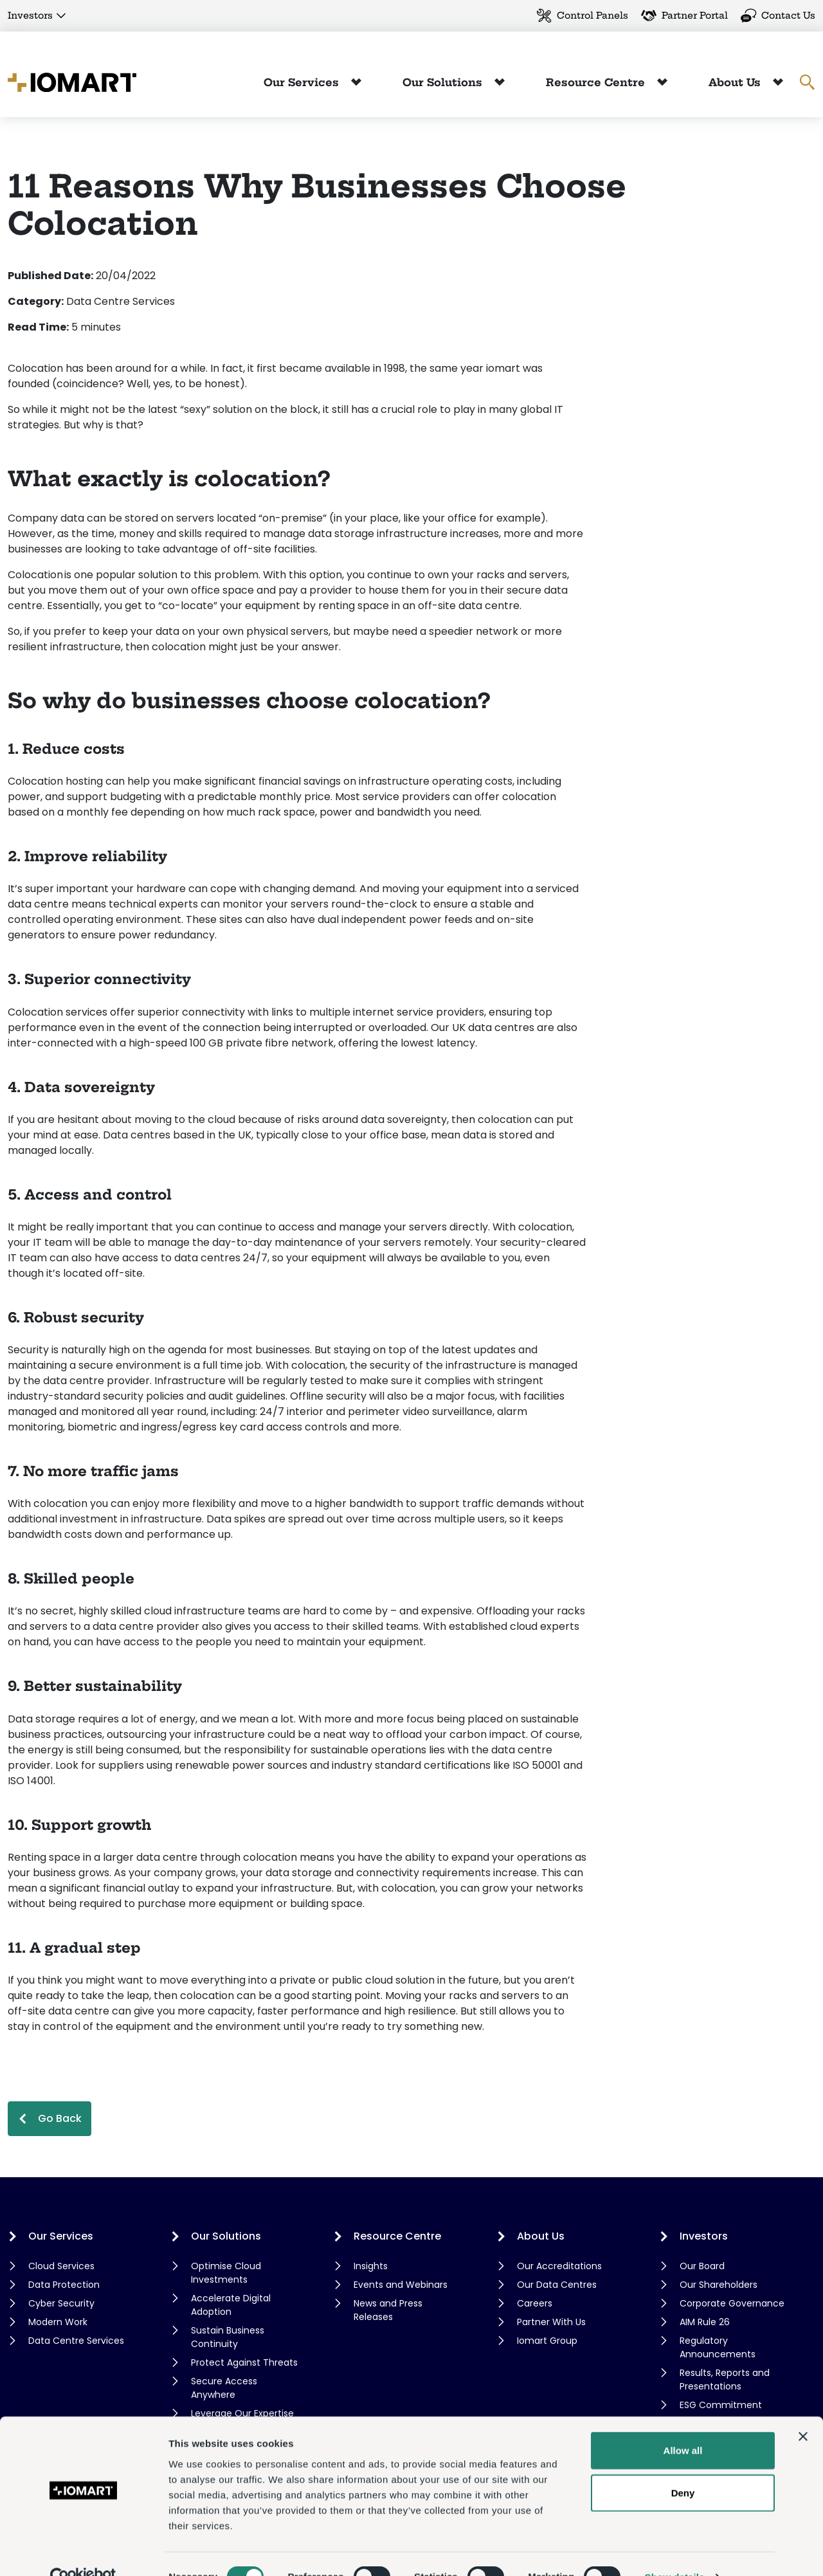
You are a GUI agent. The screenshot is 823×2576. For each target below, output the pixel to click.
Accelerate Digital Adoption (231, 2305)
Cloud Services (61, 2266)
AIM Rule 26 (705, 2322)
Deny (683, 2466)
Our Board (702, 2266)
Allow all (683, 2423)
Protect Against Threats (244, 2362)
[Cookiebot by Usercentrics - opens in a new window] (83, 2551)
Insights (371, 2266)
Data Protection (64, 2284)
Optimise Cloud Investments (226, 2273)
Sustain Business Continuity (227, 2337)
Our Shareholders (718, 2284)
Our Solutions (443, 82)
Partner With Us (551, 2322)
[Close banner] (803, 2410)
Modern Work (57, 2322)
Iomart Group (547, 2340)
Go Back (60, 2118)
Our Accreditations (559, 2266)
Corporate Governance (732, 2303)
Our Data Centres (557, 2284)
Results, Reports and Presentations (725, 2379)
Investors (30, 15)
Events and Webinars (401, 2284)
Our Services (303, 82)
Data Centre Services (76, 2340)
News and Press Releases (388, 2310)
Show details (675, 2550)
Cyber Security (61, 2303)
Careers (534, 2303)
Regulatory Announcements (717, 2347)
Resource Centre (597, 82)
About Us (736, 82)
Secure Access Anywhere (224, 2388)
